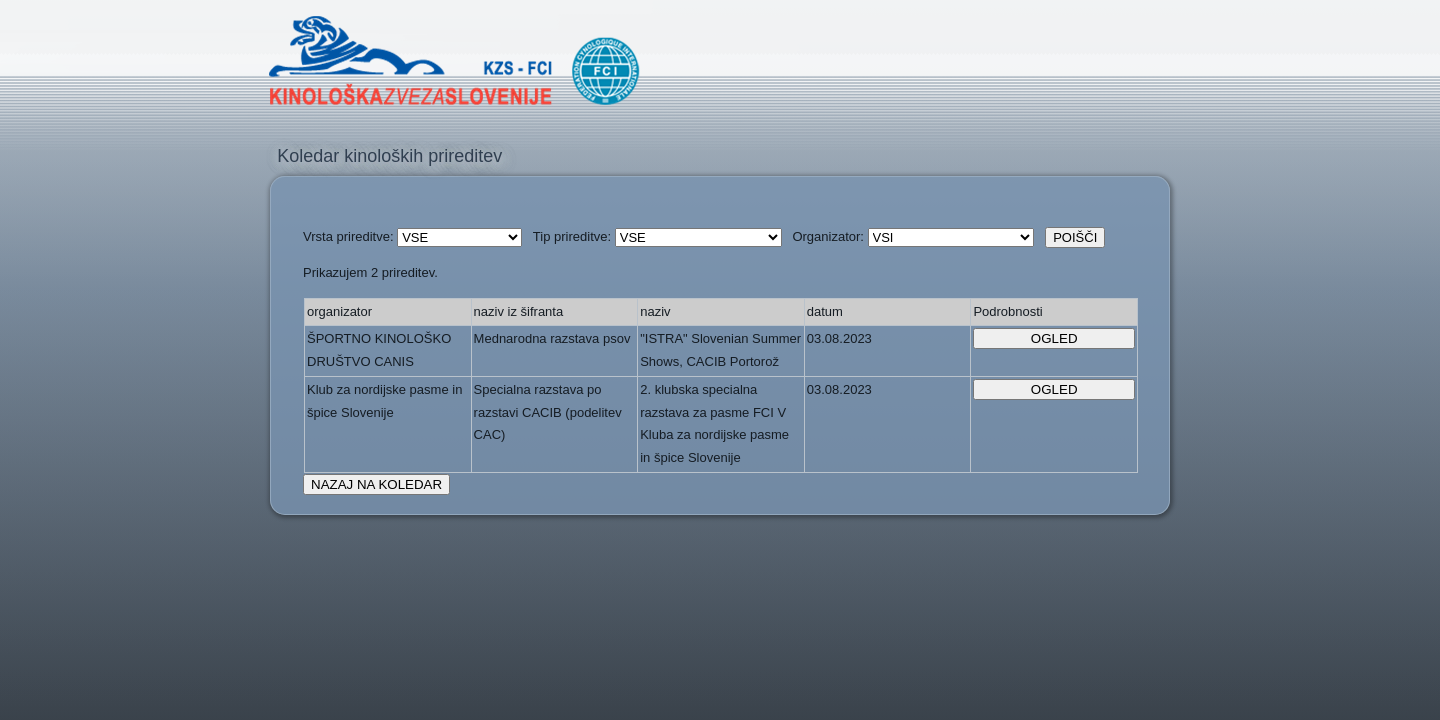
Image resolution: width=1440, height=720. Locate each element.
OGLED (1054, 338)
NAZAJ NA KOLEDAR (376, 484)
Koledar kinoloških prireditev (389, 156)
